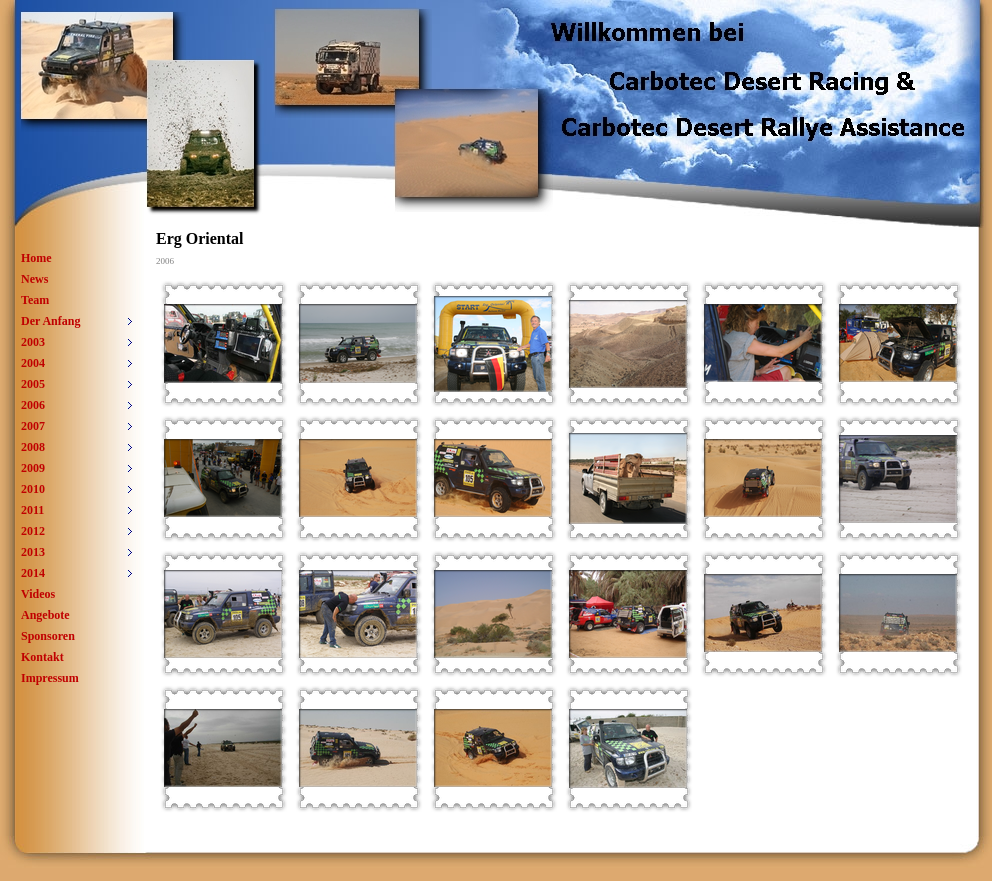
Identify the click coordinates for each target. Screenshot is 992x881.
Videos (38, 594)
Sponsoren (48, 636)
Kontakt (42, 657)
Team (35, 300)
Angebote (45, 615)
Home (36, 258)
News (34, 279)
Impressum (50, 678)
